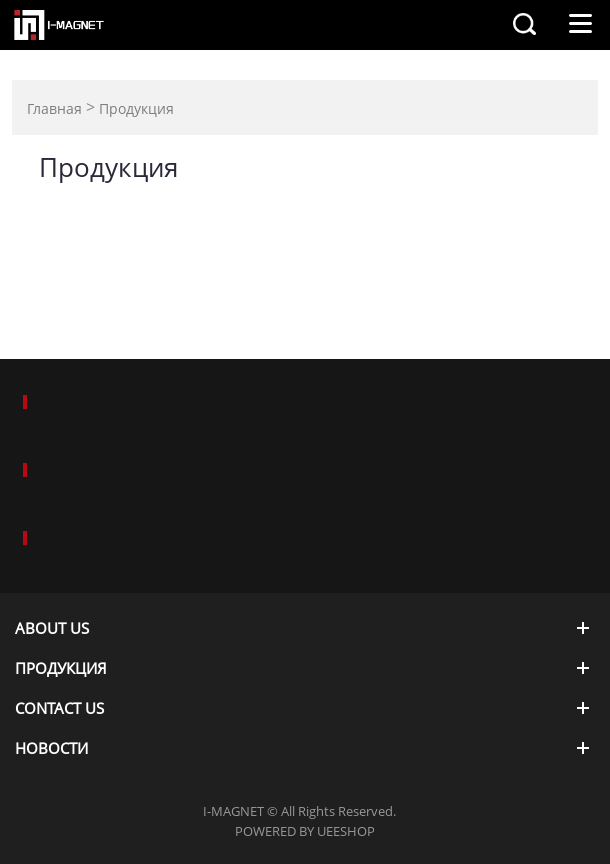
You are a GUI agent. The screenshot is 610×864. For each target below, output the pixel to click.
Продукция (136, 108)
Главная (54, 108)
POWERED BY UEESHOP (305, 831)
